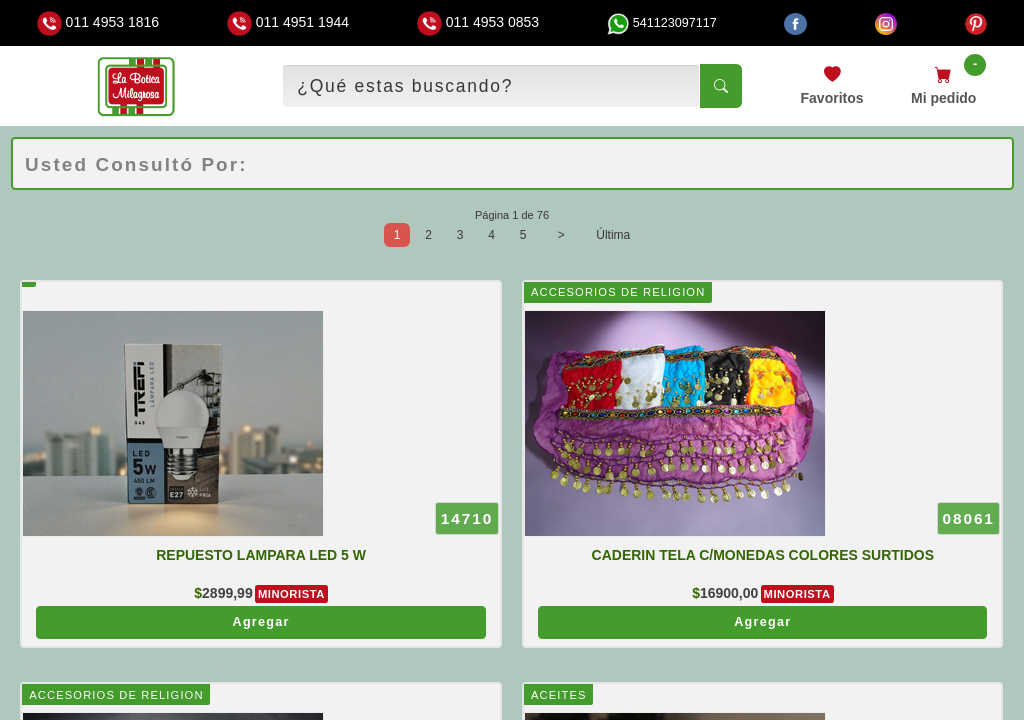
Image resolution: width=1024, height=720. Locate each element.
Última (613, 235)
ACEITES (559, 695)
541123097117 (662, 23)
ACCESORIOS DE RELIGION (618, 292)
